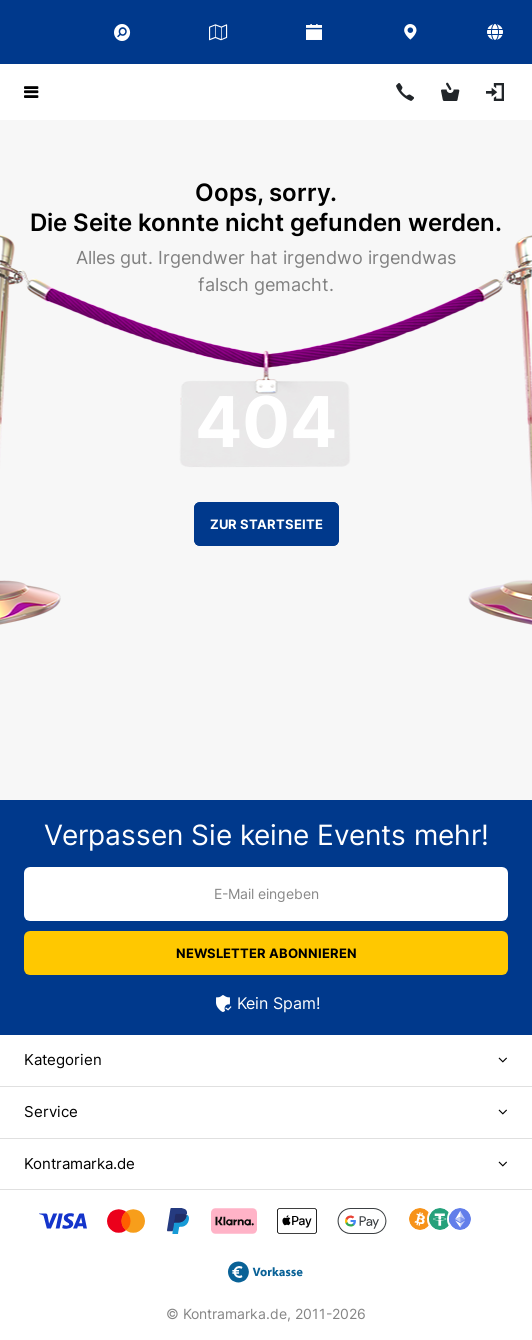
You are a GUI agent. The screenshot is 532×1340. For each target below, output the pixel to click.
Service (51, 1111)
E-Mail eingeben (266, 893)
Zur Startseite (266, 524)
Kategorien (63, 1059)
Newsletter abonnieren (266, 953)
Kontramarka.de (79, 1163)
